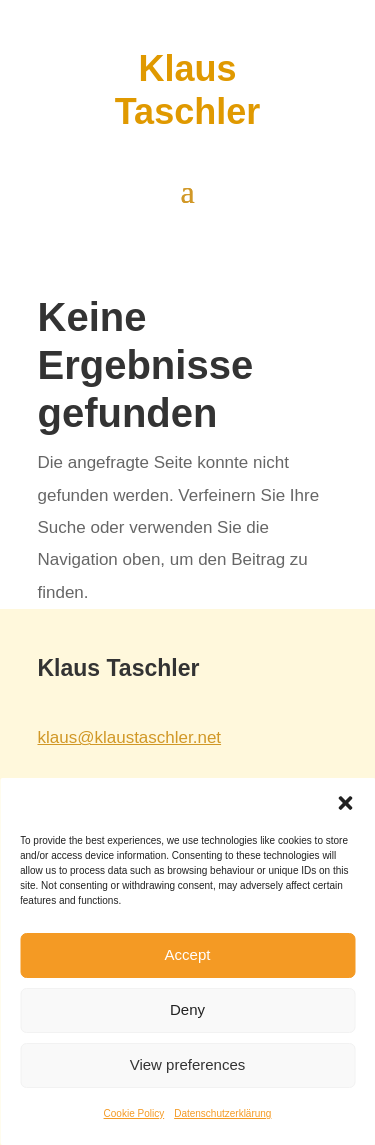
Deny (187, 1009)
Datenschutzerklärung (222, 1113)
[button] (345, 803)
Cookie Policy (134, 1113)
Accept (188, 954)
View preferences (188, 1064)
